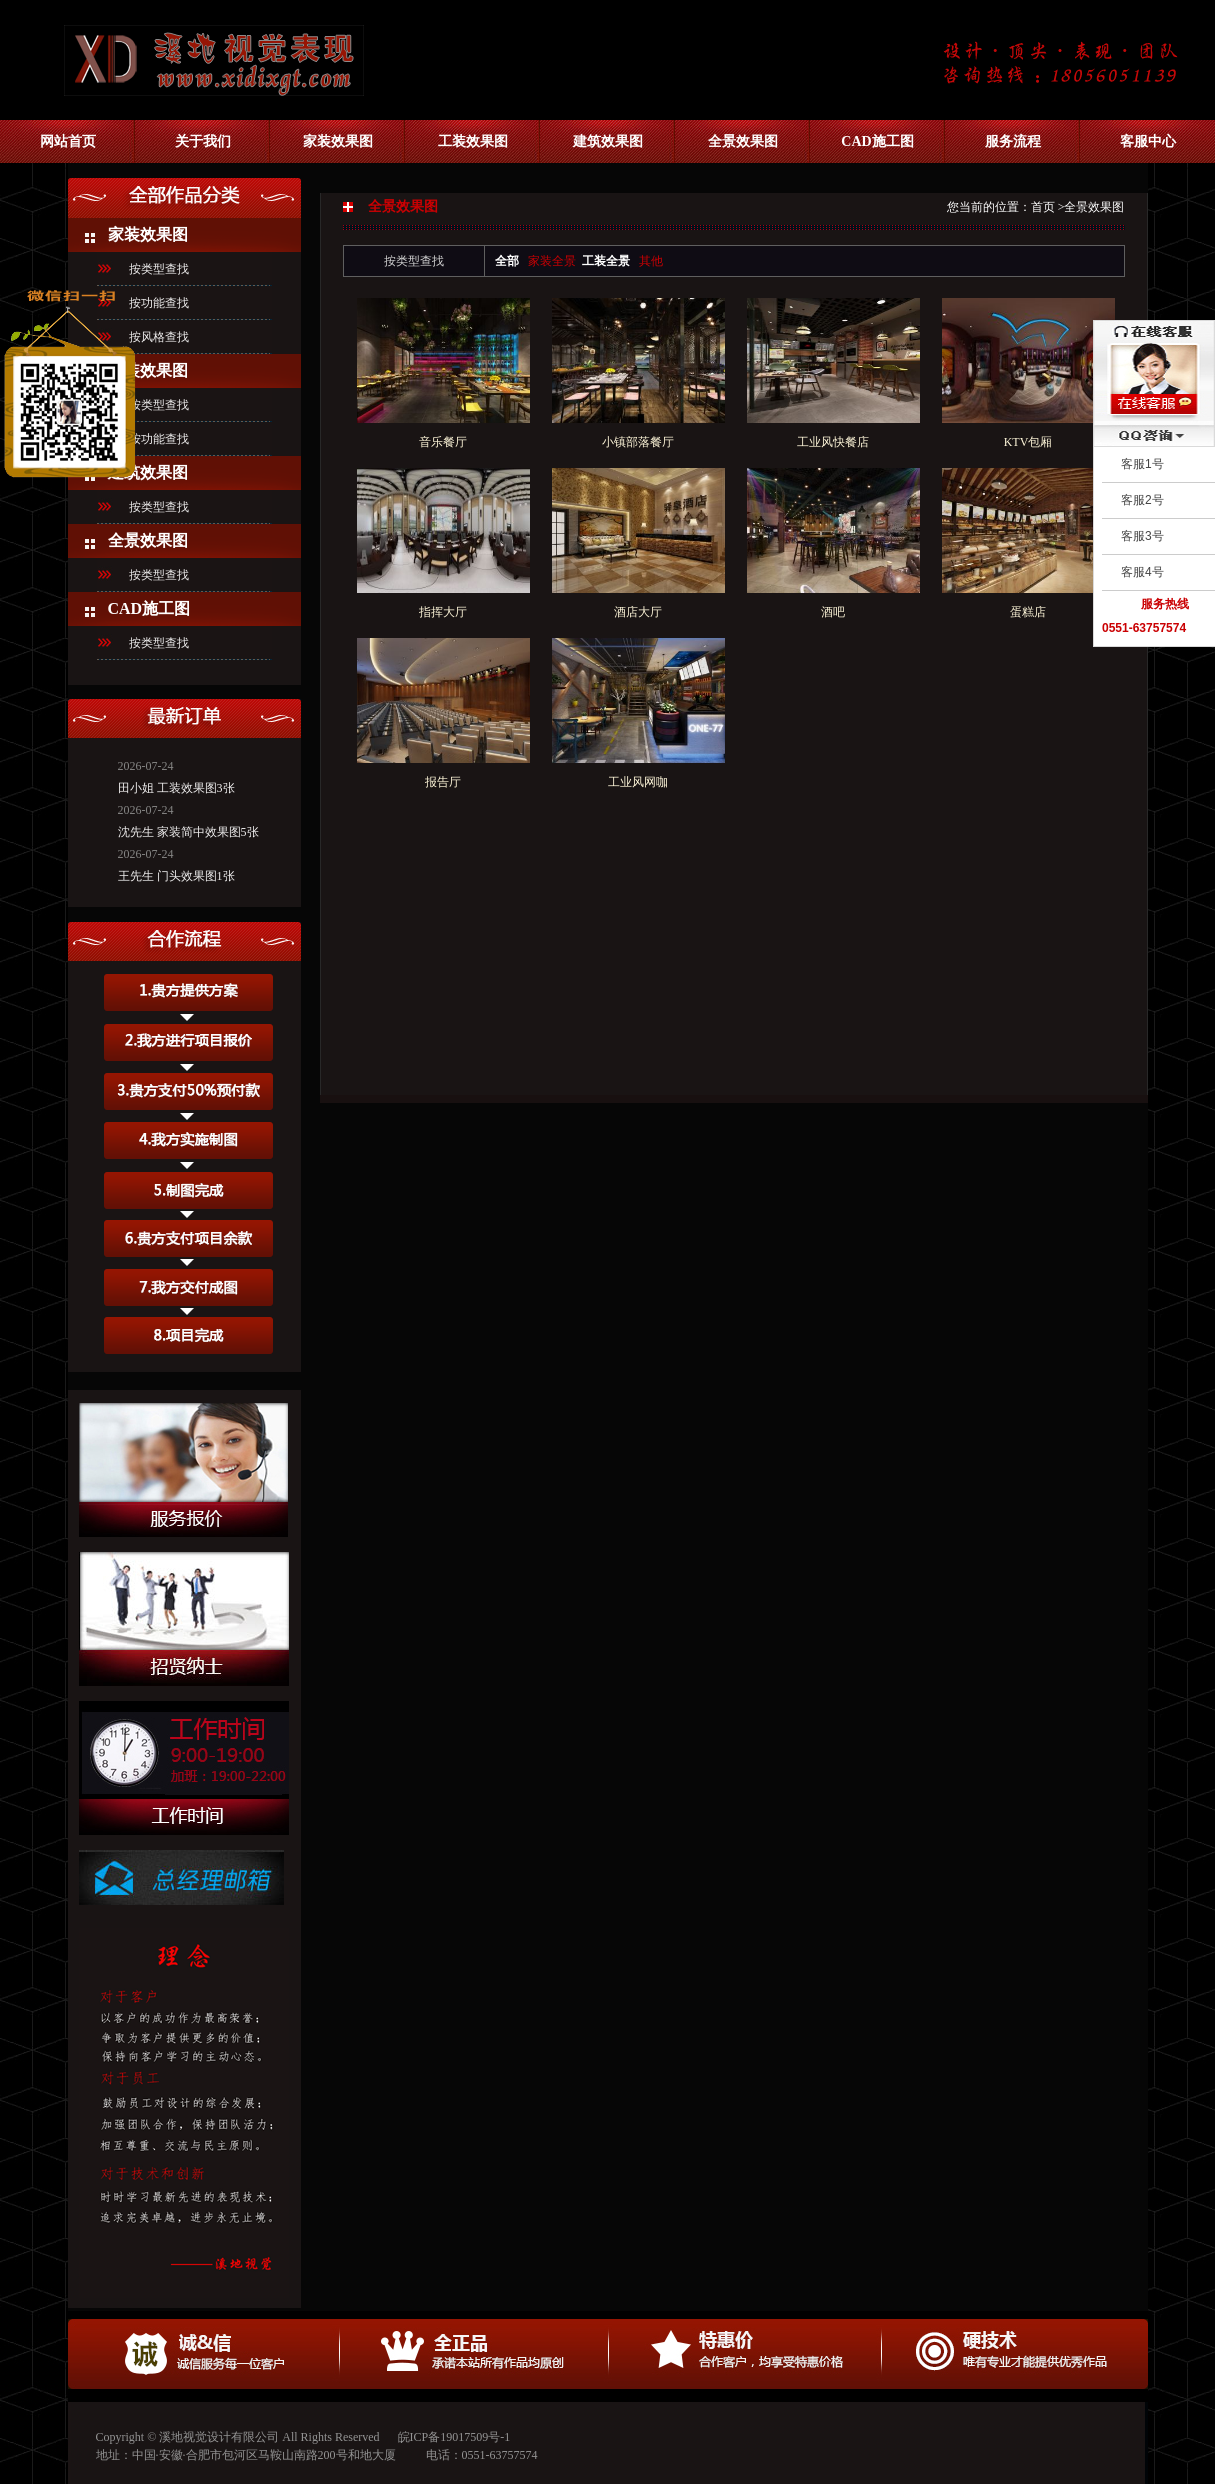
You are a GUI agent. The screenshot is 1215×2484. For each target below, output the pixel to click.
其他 (651, 261)
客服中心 (1148, 141)
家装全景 (552, 261)
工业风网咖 (638, 782)
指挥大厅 (443, 612)
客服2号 (1142, 500)
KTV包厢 (1028, 442)
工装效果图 (473, 141)
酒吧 (833, 612)
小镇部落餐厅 (638, 442)
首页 (1043, 207)
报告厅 (443, 782)
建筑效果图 (608, 141)
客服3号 (1142, 536)
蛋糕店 (1028, 612)
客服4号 (1142, 572)
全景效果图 (743, 141)
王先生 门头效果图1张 (176, 867)
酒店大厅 (638, 612)
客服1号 (1142, 464)
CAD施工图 (877, 141)
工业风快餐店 (833, 442)
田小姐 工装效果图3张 (176, 779)
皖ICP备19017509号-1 (454, 2437)
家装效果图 (338, 141)
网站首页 (68, 141)
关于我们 (203, 141)
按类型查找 (159, 507)
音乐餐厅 (443, 442)
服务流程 (1013, 141)
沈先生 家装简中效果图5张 (188, 823)
